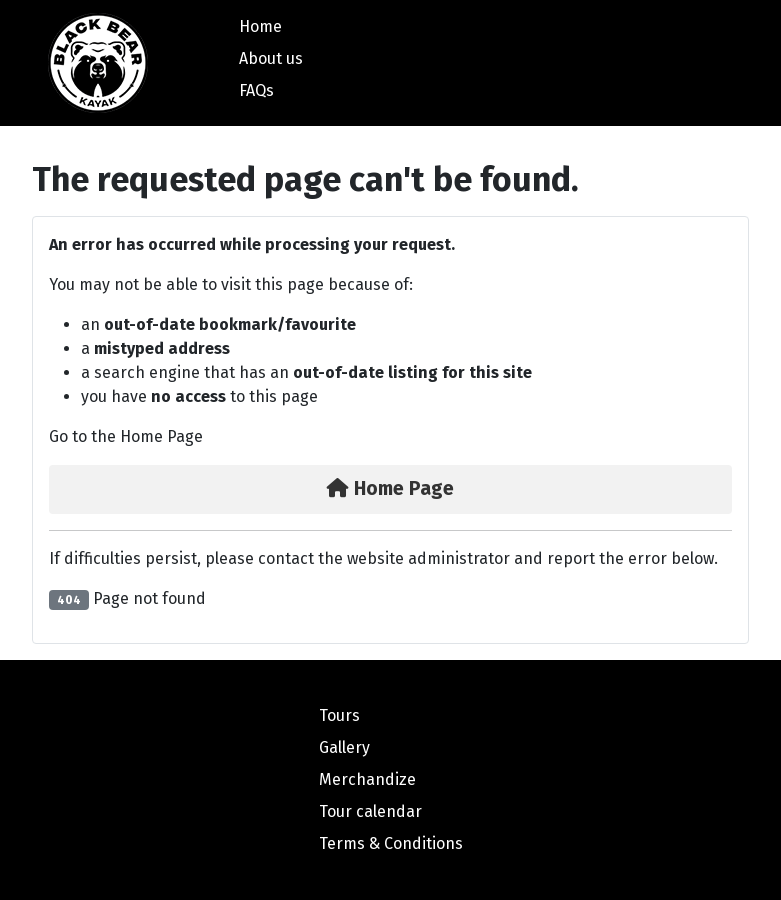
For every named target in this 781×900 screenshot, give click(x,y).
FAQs (256, 90)
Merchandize (367, 779)
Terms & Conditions (391, 843)
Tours (339, 715)
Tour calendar (370, 811)
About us (271, 58)
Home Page (390, 488)
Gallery (344, 747)
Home (260, 26)
